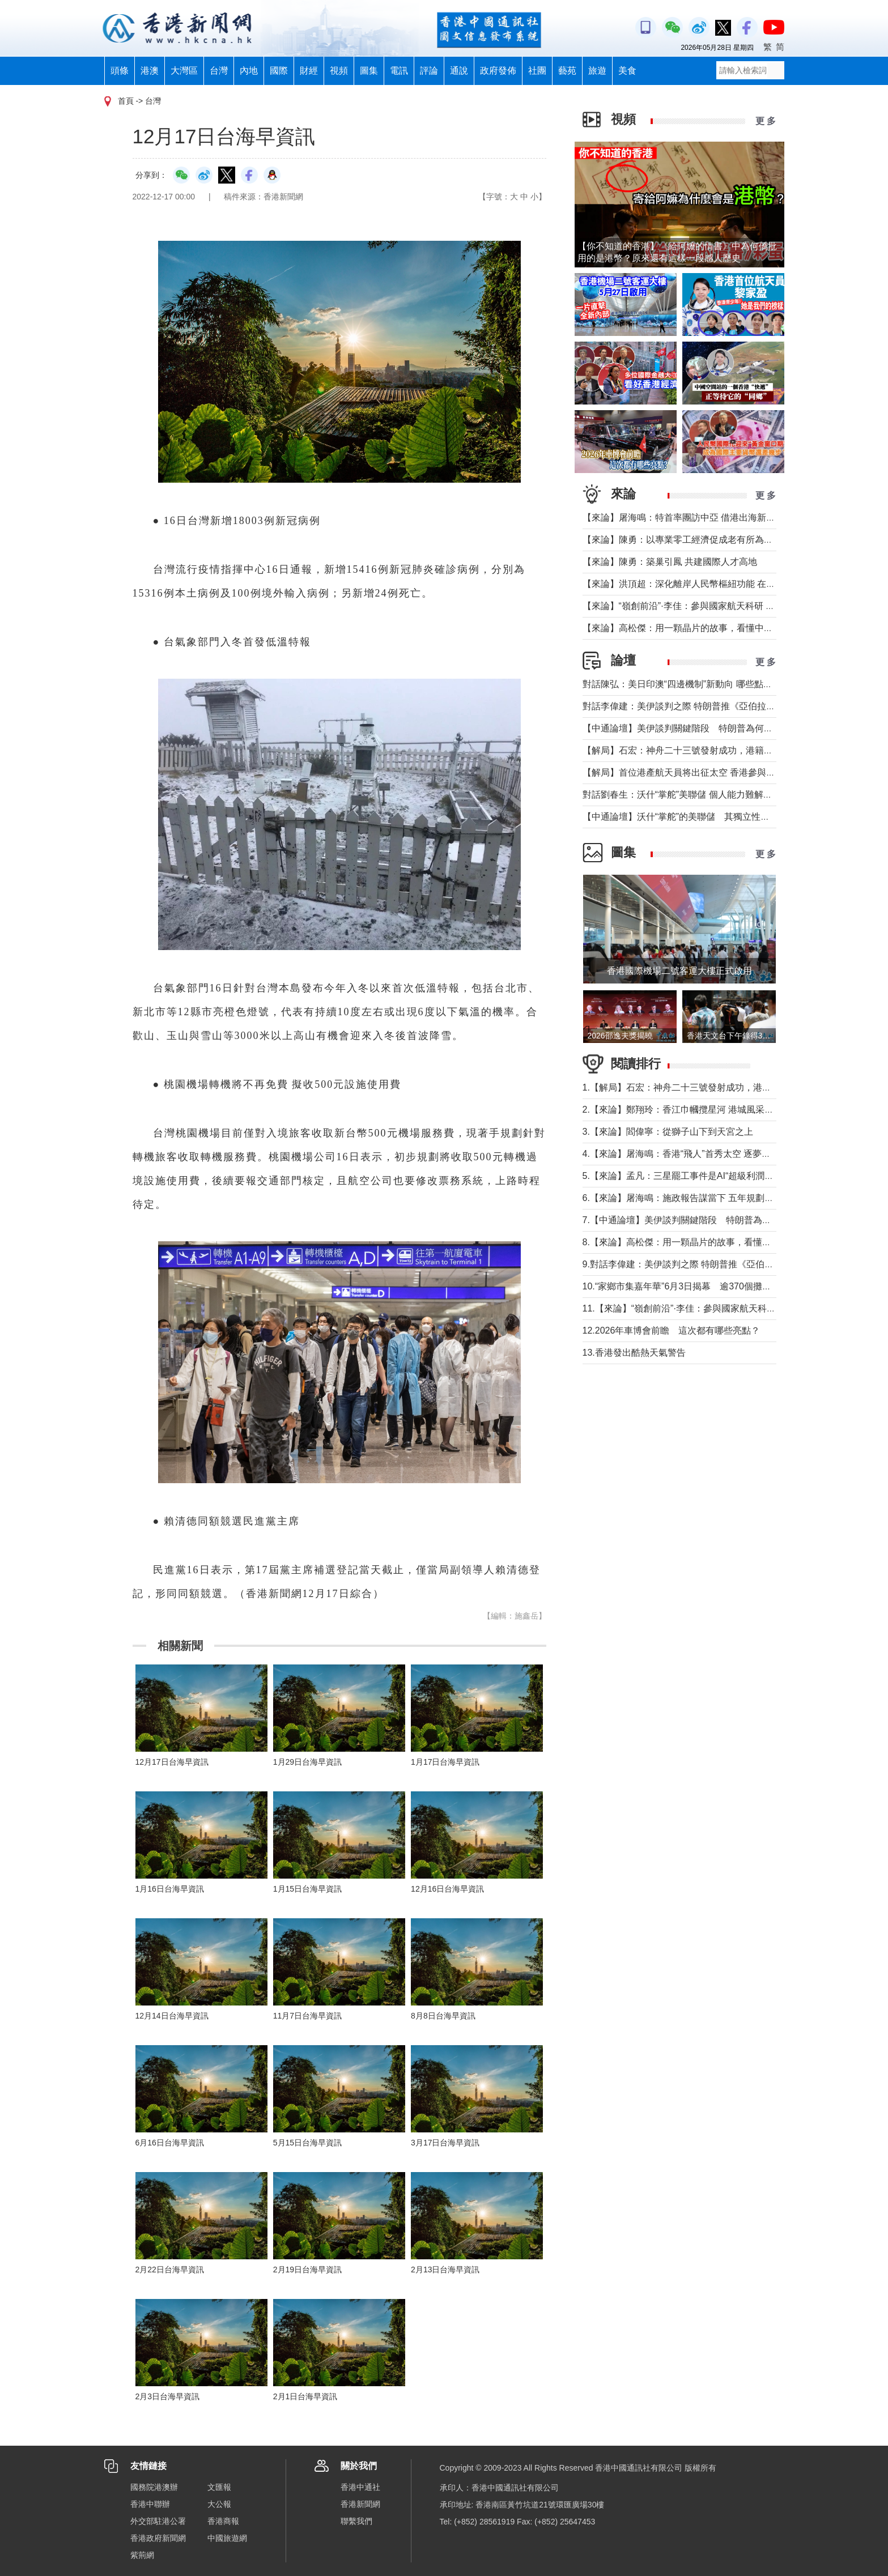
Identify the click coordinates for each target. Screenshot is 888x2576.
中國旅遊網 (227, 2538)
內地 (249, 70)
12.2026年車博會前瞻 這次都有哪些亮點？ (671, 1330)
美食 (627, 70)
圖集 (369, 70)
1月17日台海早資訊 (445, 1761)
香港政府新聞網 (158, 2538)
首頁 (126, 100)
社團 (537, 70)
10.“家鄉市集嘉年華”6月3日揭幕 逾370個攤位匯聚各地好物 (704, 1286)
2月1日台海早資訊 (305, 2396)
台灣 (219, 70)
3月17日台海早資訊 (445, 2142)
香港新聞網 (360, 2504)
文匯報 (219, 2487)
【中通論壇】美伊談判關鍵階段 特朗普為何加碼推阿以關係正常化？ (723, 728)
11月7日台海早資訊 (307, 2015)
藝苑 (567, 70)
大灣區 (184, 70)
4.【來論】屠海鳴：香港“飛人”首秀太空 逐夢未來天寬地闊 (699, 1154)
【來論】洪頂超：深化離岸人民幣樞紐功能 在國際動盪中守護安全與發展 (729, 584)
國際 (279, 70)
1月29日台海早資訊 (307, 1761)
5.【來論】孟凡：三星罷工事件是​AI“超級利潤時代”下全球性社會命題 (721, 1176)
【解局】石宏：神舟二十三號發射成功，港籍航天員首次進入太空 (714, 750)
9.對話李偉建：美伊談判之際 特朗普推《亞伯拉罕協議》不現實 (710, 1264)
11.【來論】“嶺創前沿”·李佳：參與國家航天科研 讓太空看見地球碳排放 (726, 1308)
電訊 (399, 70)
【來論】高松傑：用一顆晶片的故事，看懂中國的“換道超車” (704, 628)
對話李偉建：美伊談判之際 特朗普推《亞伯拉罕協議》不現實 (706, 706)
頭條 (120, 70)
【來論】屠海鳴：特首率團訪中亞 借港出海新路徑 (683, 517)
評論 (429, 70)
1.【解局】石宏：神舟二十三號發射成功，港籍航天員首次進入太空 (718, 1087)
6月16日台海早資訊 (169, 2142)
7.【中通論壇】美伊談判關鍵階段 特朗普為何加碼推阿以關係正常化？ (727, 1220)
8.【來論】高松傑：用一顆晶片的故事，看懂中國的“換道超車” (707, 1242)
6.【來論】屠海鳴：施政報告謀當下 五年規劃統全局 (687, 1198)
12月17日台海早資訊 (172, 1761)
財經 (309, 70)
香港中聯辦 (150, 2504)
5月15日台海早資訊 (307, 2142)
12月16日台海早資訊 (447, 1888)
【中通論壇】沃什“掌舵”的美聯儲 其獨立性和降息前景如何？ (708, 816)
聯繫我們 (356, 2521)
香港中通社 (360, 2487)
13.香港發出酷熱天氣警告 (634, 1352)
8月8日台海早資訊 (443, 2015)
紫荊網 (142, 2555)
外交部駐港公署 (158, 2521)
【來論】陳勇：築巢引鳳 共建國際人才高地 (670, 562)
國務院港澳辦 (154, 2487)
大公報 (219, 2504)
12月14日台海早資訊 (172, 2015)
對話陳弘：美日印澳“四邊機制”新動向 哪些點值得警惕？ (696, 684)
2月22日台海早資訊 (169, 2269)
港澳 (150, 70)
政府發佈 (498, 70)
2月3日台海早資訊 (167, 2396)
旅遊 (597, 70)
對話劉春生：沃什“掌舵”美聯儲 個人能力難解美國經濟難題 (700, 794)
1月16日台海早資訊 (169, 1888)
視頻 (339, 70)
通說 (459, 70)
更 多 (765, 121)
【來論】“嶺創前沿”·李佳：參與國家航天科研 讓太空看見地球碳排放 (720, 606)
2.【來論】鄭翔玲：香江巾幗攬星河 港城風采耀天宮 (687, 1109)
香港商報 (223, 2521)
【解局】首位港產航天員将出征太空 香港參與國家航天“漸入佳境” (714, 772)
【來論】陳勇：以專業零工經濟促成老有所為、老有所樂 (696, 539)
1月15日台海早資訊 (307, 1888)
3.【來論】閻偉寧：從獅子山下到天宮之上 (668, 1131)
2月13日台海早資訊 (445, 2269)
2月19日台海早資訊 (307, 2269)
